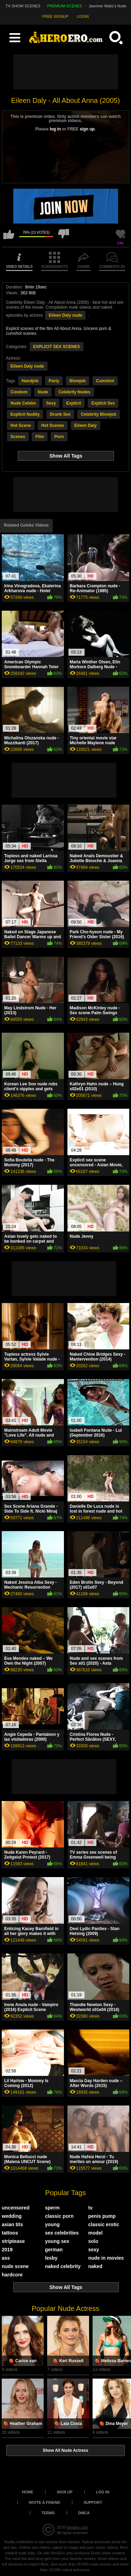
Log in (102, 2492)
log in (55, 129)
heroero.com (77, 2527)
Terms (48, 2513)
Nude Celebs (23, 403)
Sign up (64, 2492)
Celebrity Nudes (74, 392)
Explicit (73, 403)
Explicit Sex (103, 403)
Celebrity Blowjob (98, 414)
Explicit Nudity (24, 414)
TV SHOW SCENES (23, 6)
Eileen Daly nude (65, 315)
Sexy (51, 403)
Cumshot (105, 380)
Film (39, 436)
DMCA (84, 2513)
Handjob (30, 380)
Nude (43, 392)
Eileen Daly (85, 425)
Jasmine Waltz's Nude (107, 6)
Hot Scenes (52, 425)
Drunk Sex (60, 414)
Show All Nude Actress (65, 2450)
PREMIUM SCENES (64, 6)
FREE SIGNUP (55, 16)
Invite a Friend (44, 2502)
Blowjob (78, 380)
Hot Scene (20, 425)
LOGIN (83, 16)
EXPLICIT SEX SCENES (56, 346)
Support (92, 2502)
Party (54, 380)
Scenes (17, 436)
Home (27, 2492)
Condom (19, 392)
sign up (87, 129)
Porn (59, 436)
